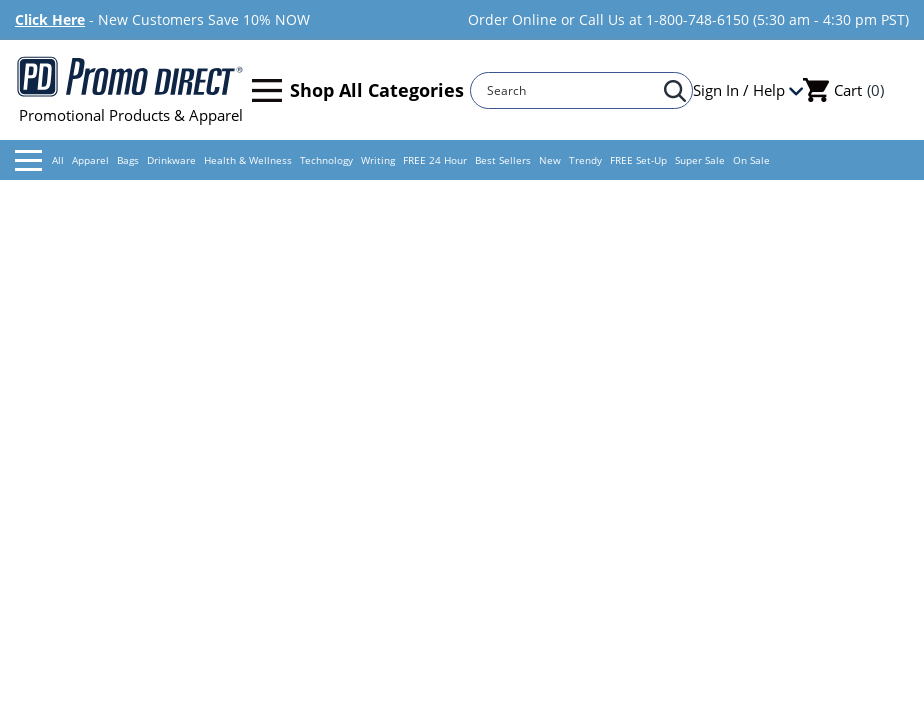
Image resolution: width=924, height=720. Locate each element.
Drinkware (171, 160)
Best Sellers (503, 160)
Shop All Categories (358, 90)
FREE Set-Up (638, 160)
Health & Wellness (248, 160)
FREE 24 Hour (435, 160)
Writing (378, 160)
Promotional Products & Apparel (130, 90)
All (39, 160)
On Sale (751, 160)
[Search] (572, 90)
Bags (128, 160)
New (550, 160)
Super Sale (700, 160)
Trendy (585, 160)
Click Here (50, 19)
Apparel (90, 160)
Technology (326, 160)
